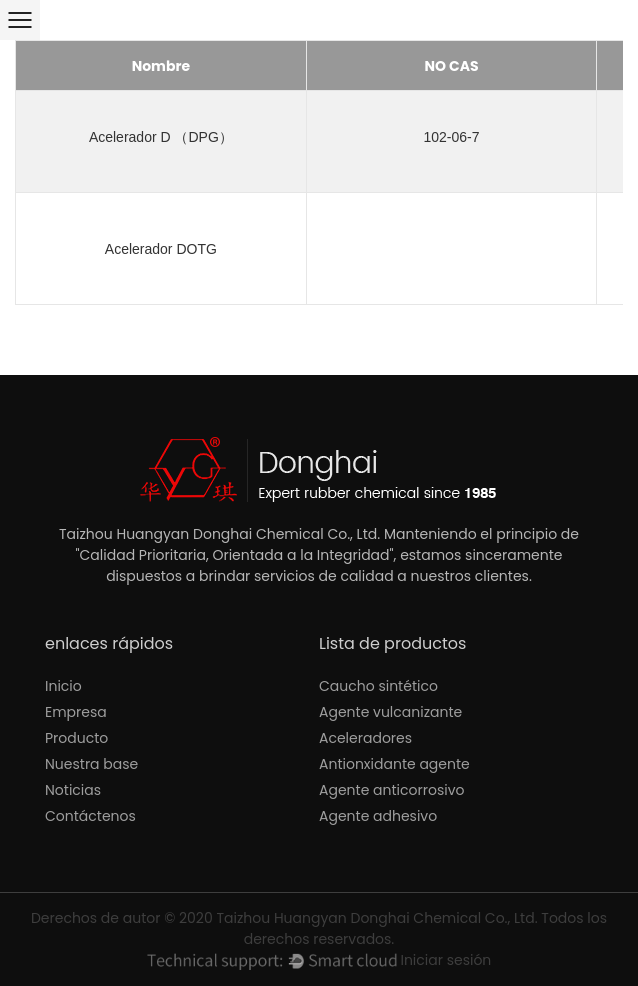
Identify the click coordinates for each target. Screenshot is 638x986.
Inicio (63, 686)
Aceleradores (365, 738)
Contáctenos (90, 816)
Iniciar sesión (445, 960)
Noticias (73, 790)
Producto (76, 738)
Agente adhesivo (378, 816)
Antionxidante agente (394, 764)
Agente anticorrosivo (391, 790)
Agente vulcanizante (390, 712)
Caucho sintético (378, 686)
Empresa (76, 712)
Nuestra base (91, 764)
